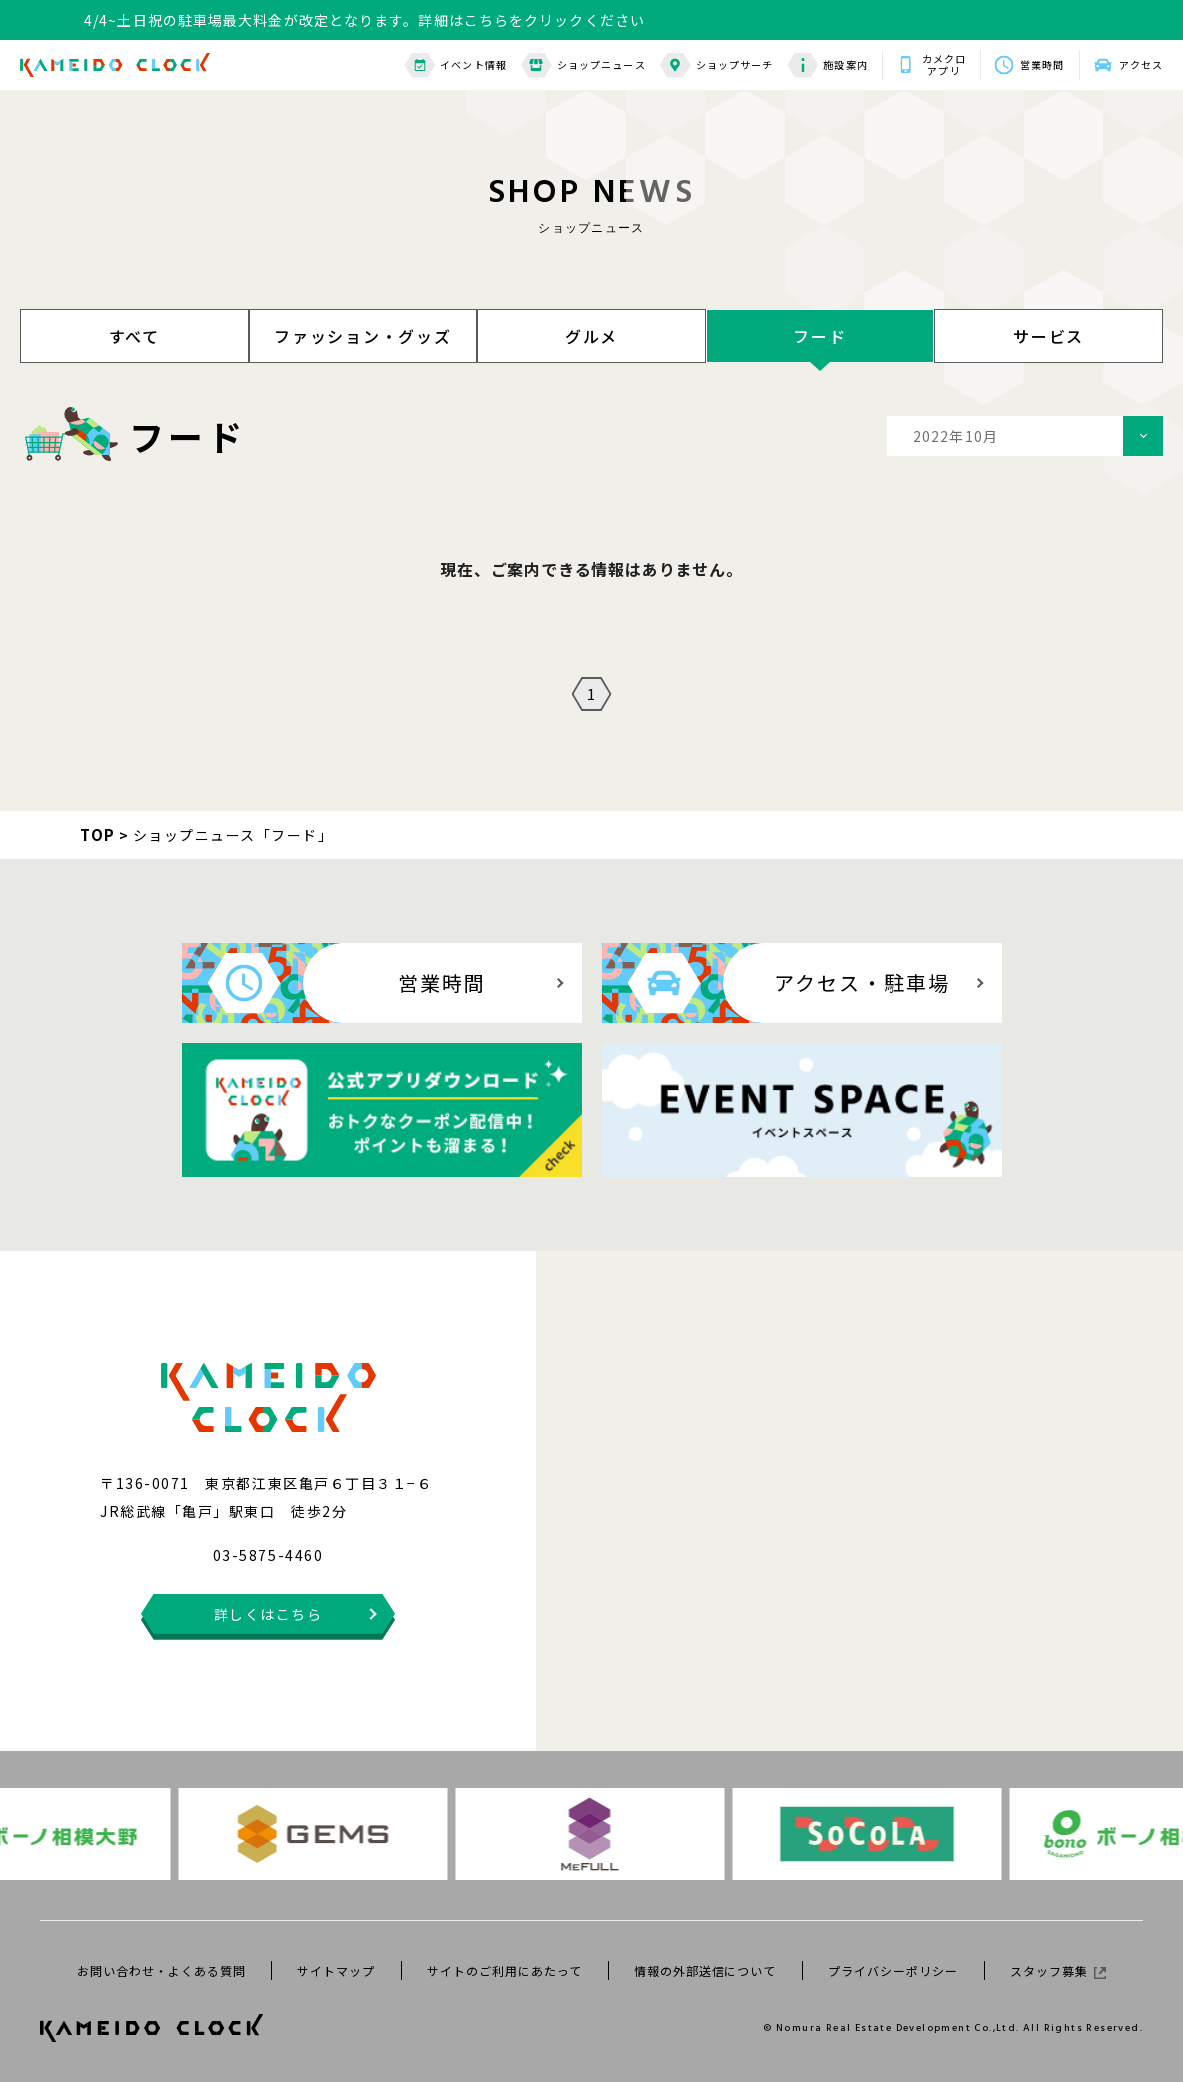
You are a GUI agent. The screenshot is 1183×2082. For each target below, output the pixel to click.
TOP (98, 834)
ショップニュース (583, 65)
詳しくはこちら (268, 1614)
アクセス (1141, 64)
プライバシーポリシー (893, 1970)
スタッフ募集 (1058, 1970)
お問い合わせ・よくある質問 (161, 1970)
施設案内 (827, 65)
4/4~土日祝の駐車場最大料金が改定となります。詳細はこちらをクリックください (364, 20)
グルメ (591, 336)
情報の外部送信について (705, 1970)
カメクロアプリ (944, 65)
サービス (1048, 336)
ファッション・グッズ (363, 336)
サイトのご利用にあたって (504, 1970)
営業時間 (1042, 64)
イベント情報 (455, 65)
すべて (134, 336)
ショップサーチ (717, 65)
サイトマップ (336, 1970)
